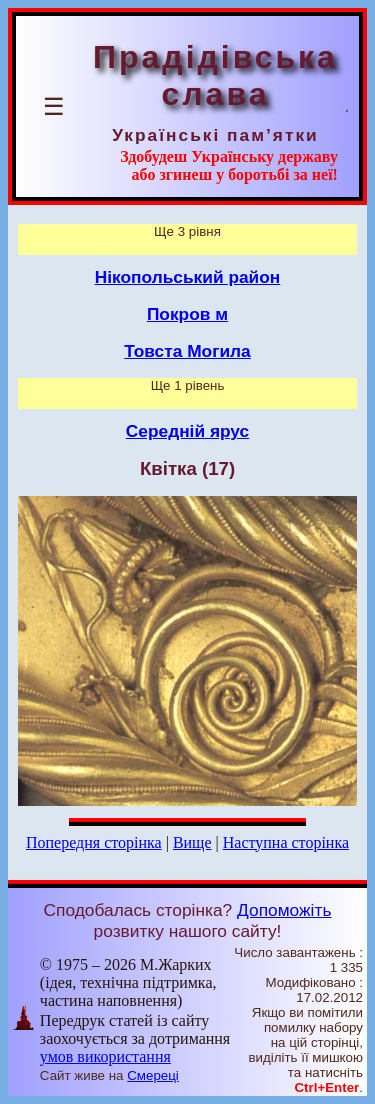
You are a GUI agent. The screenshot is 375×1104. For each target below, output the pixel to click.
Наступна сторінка (286, 842)
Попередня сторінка (94, 842)
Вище (192, 842)
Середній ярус (187, 431)
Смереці (153, 1075)
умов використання (105, 1056)
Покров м (187, 314)
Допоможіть (284, 910)
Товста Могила (187, 351)
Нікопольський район (188, 277)
